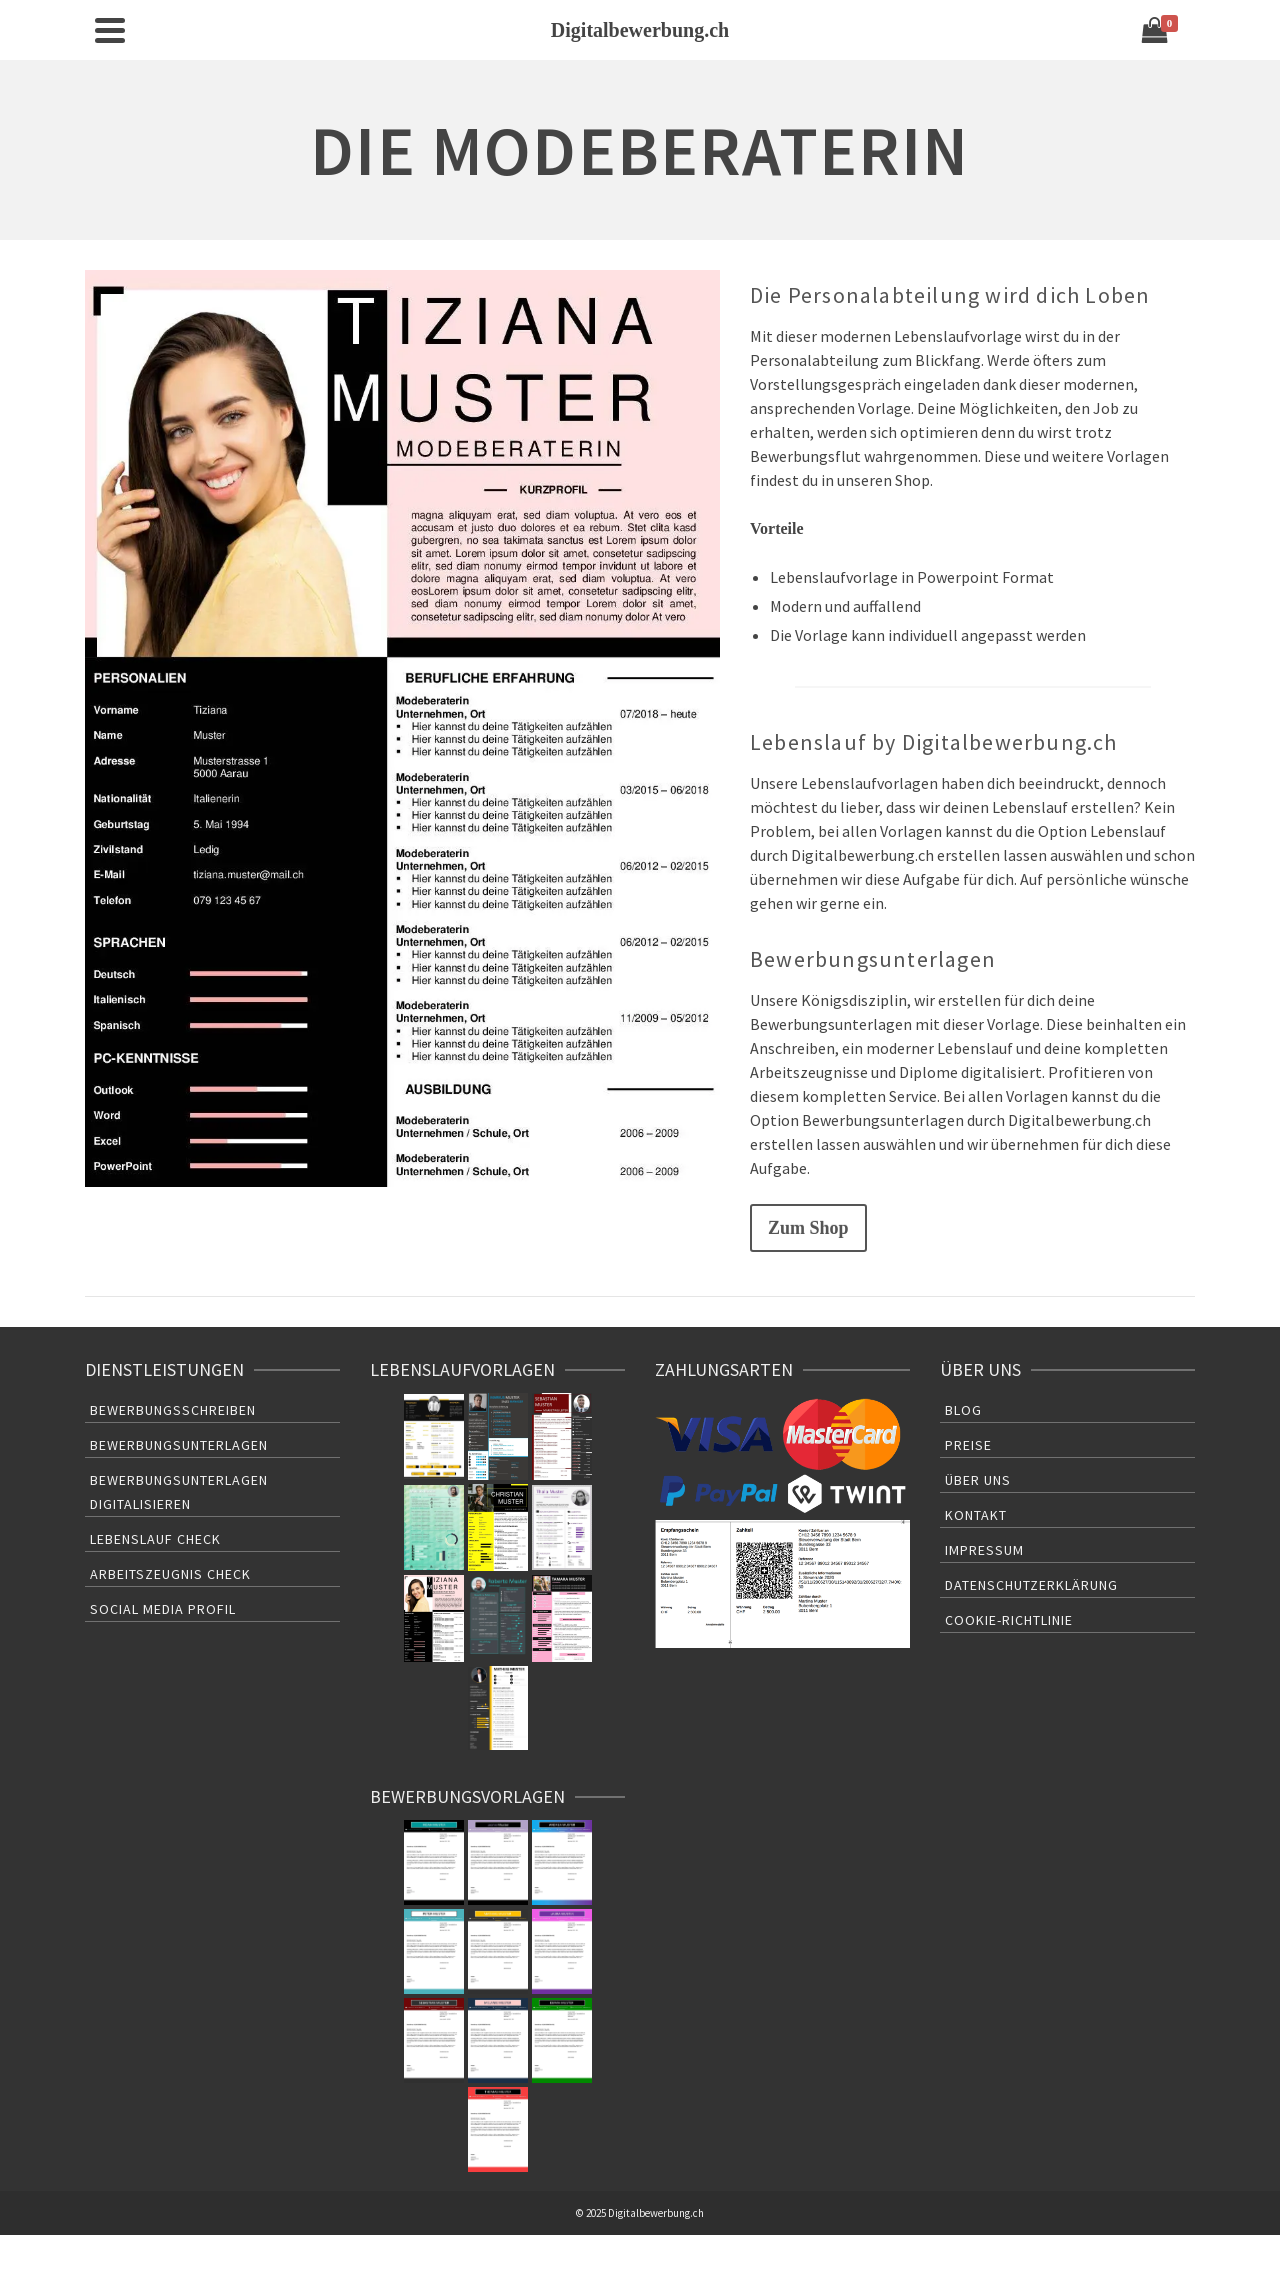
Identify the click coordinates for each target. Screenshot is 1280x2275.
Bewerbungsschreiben (173, 1410)
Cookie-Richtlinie (1009, 1620)
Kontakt (976, 1515)
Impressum (984, 1550)
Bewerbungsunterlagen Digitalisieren (179, 1492)
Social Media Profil (163, 1609)
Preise (968, 1445)
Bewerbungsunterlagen (179, 1445)
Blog (963, 1410)
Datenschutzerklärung (1031, 1585)
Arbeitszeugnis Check (170, 1574)
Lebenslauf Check (155, 1539)
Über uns (978, 1480)
